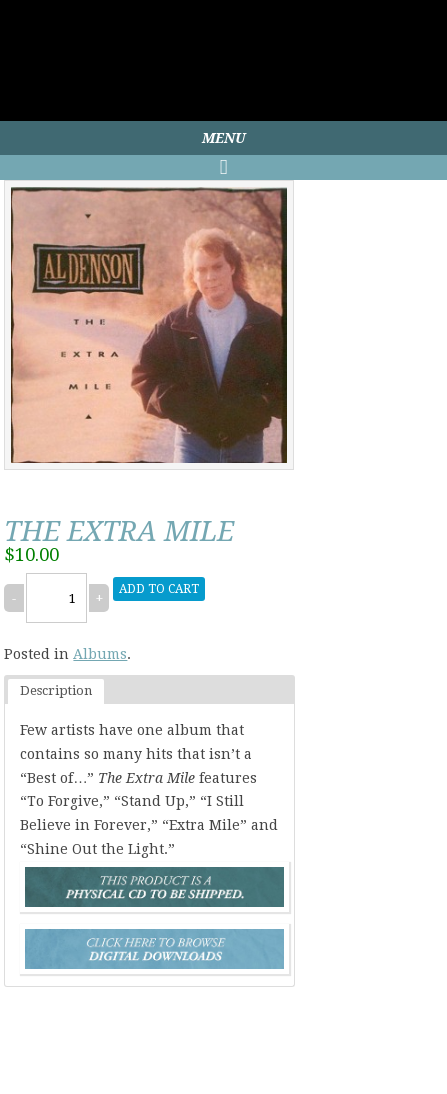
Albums (100, 654)
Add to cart (159, 589)
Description (56, 690)
